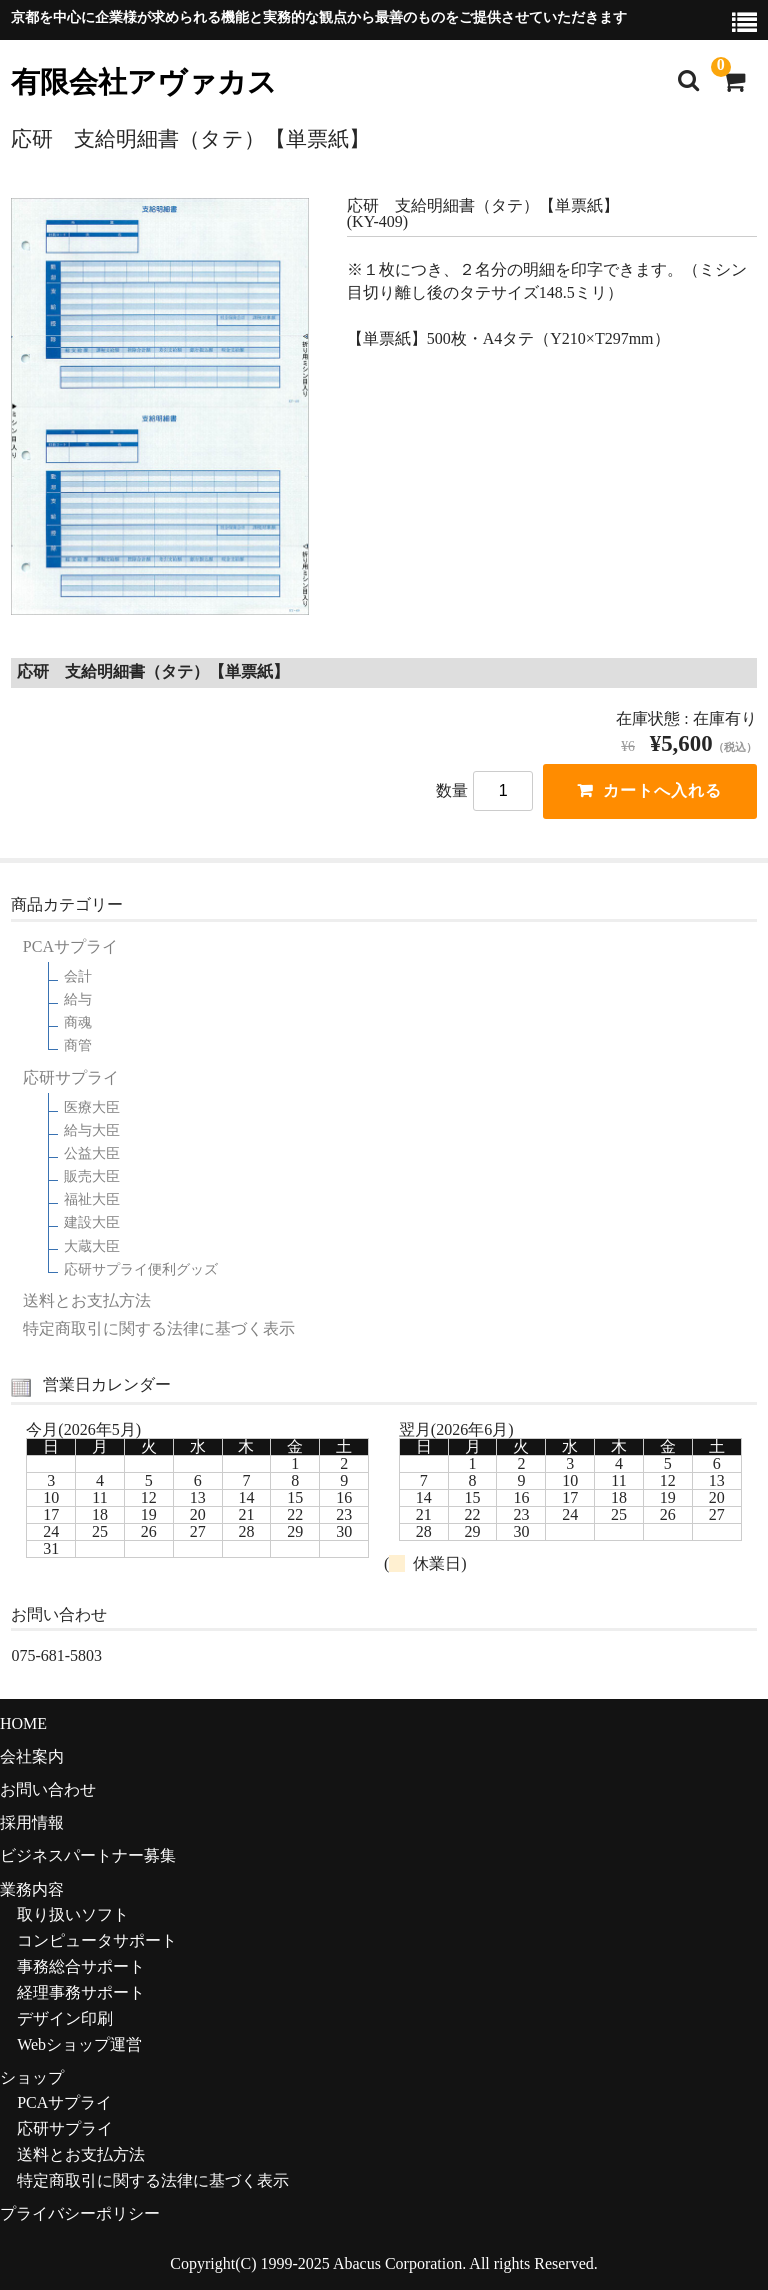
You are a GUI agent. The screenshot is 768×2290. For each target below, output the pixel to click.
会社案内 (32, 1756)
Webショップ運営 (79, 2044)
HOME (23, 1723)
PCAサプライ (70, 947)
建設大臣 (92, 1222)
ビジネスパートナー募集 (88, 1855)
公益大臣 (92, 1153)
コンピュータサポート (97, 1940)
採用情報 (32, 1822)
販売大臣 (92, 1176)
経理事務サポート (81, 1992)
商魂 (78, 1022)
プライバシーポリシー (80, 2213)
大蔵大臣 (92, 1246)
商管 (78, 1045)
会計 (78, 976)
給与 (78, 999)
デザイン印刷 (65, 2018)
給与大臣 (92, 1130)
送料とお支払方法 (87, 1301)
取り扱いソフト (73, 1914)
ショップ (32, 2077)
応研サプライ (71, 1078)
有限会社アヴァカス (144, 82)
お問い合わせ (48, 1789)
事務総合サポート (81, 1966)
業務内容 (32, 1889)
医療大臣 (92, 1107)
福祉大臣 (92, 1199)
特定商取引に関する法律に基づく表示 (159, 1329)
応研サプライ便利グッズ (141, 1269)
